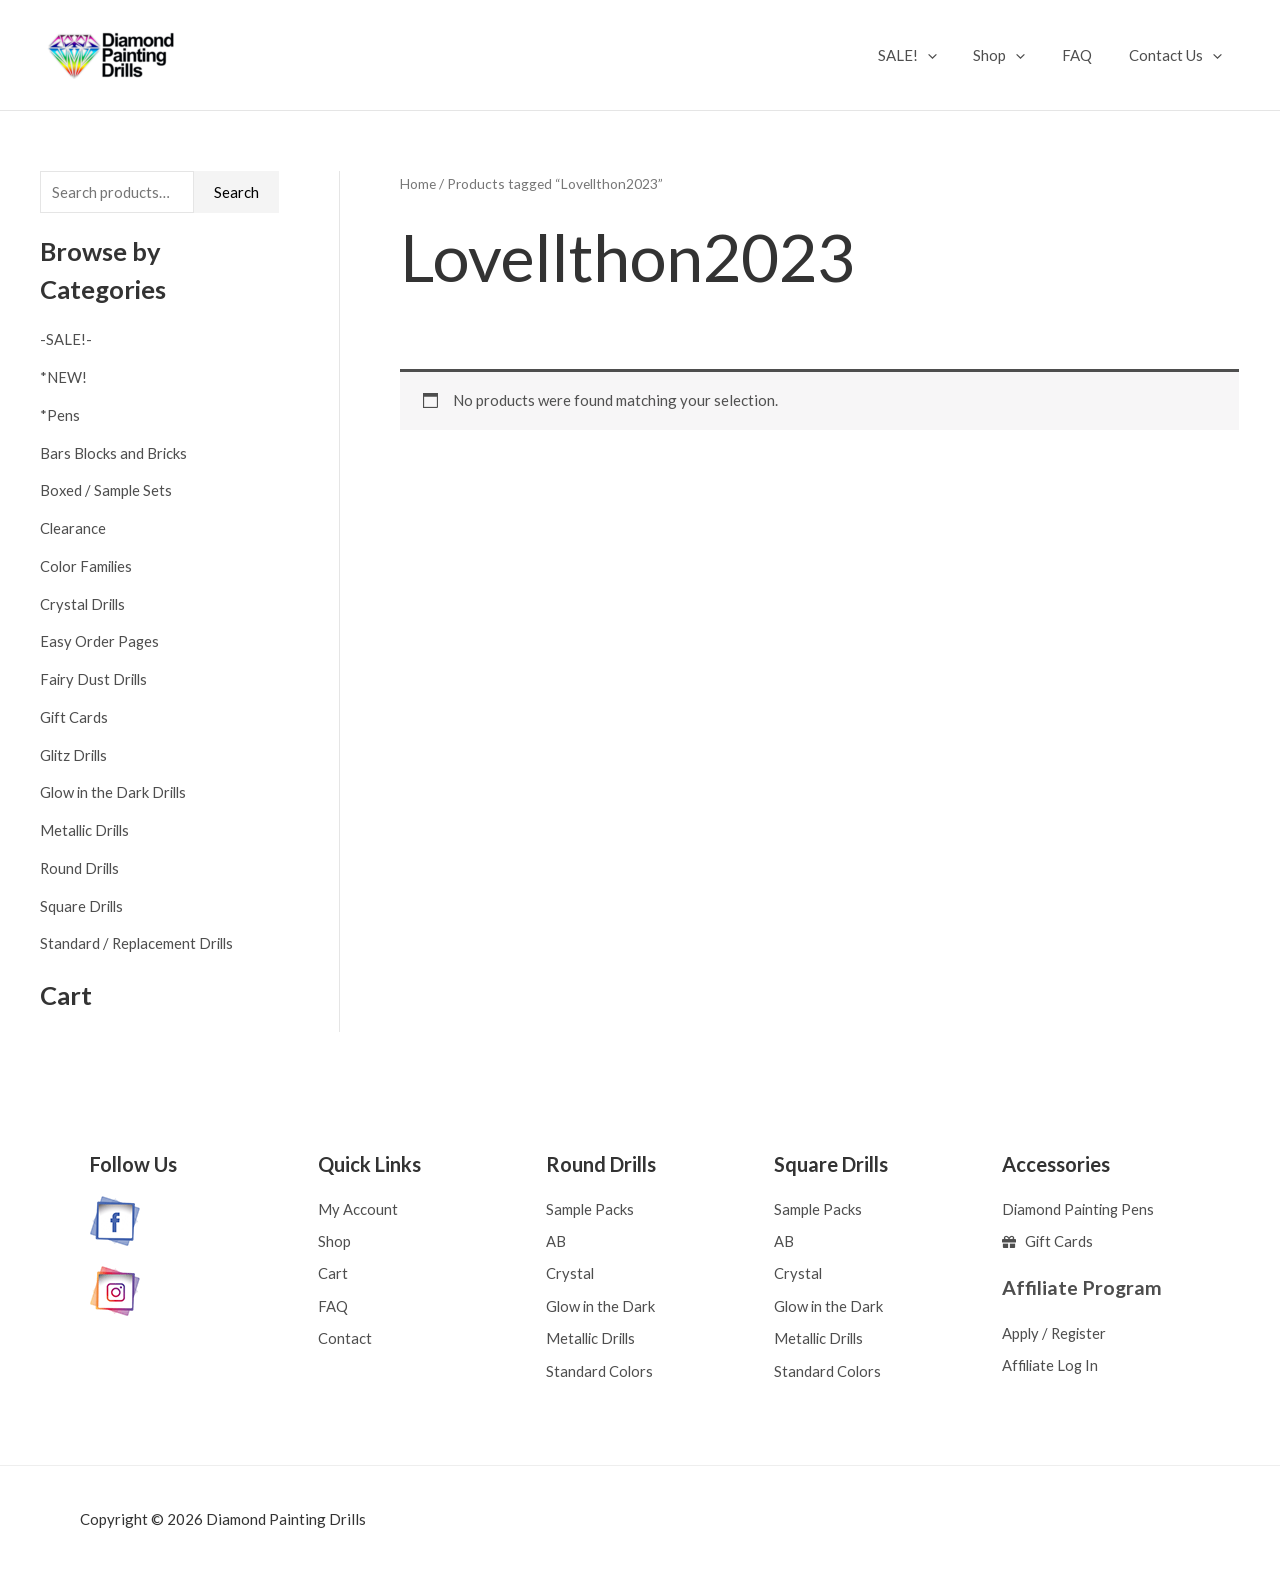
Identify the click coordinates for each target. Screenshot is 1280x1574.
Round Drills (81, 868)
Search (236, 192)
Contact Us (1178, 55)
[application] (950, 55)
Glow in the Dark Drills (115, 793)
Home (418, 183)
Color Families (88, 566)
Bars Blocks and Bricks (114, 453)
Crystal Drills (84, 604)
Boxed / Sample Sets (107, 491)
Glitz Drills (76, 755)
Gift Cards (74, 717)
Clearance (73, 528)
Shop (1016, 55)
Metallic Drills (87, 830)
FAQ (1087, 55)
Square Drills (83, 906)
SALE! (930, 55)
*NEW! (63, 377)
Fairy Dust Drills (95, 679)
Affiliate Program (1083, 1286)
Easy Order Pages (100, 642)
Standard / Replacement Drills (139, 944)
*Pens (60, 415)
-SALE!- (66, 340)
